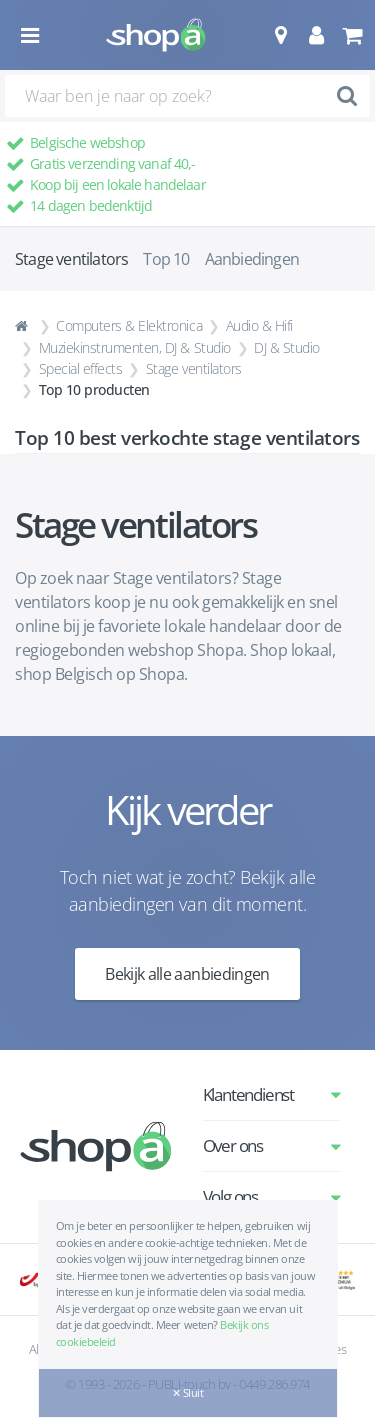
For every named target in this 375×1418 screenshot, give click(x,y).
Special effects (81, 368)
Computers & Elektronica (129, 325)
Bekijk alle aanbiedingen (187, 974)
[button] (280, 35)
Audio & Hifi (259, 325)
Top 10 (166, 259)
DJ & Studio (287, 347)
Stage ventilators (194, 368)
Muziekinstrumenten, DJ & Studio (135, 347)
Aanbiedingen (252, 259)
